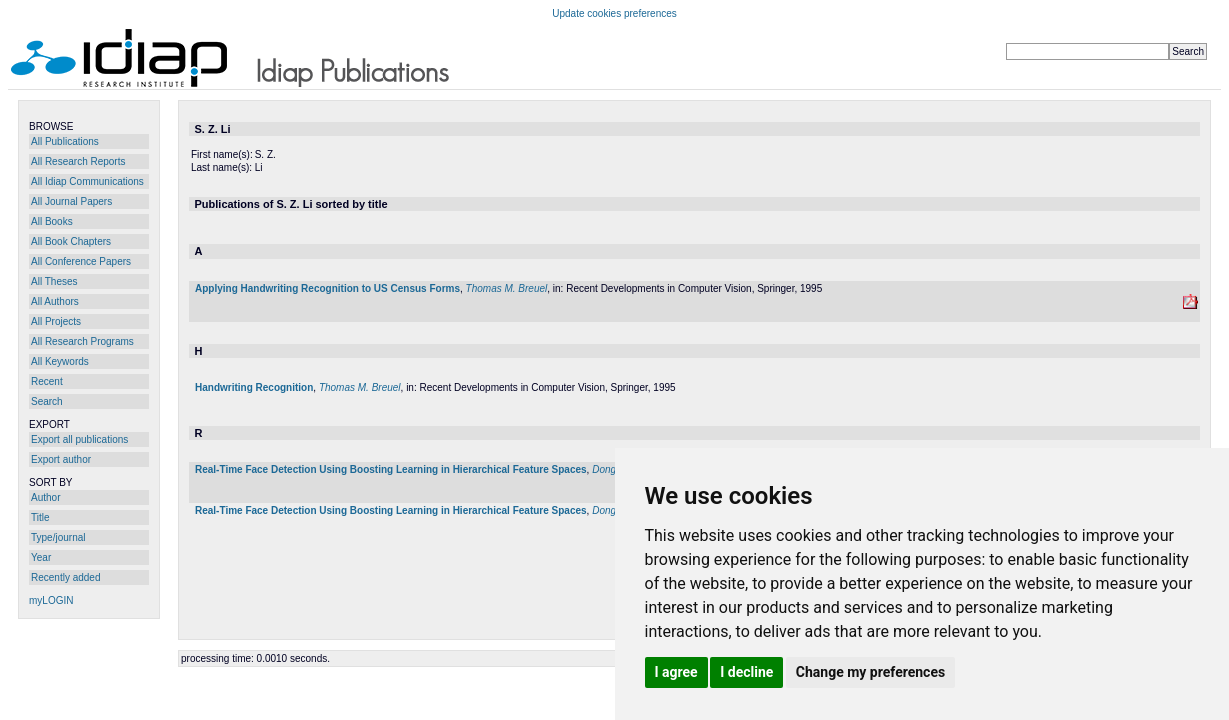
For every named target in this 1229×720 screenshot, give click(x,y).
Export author (61, 459)
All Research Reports (78, 161)
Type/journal (58, 537)
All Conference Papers (81, 261)
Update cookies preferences (614, 13)
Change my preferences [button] (870, 672)
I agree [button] (676, 672)
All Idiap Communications (87, 181)
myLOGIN (51, 600)
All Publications (65, 141)
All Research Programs (82, 341)
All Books (52, 221)
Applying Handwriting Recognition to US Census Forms (327, 288)
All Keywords (60, 361)
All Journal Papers (71, 201)
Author (45, 497)
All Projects (56, 321)
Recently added (66, 577)
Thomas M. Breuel (507, 288)
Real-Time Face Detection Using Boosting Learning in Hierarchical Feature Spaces (391, 469)
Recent (47, 381)
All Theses (54, 281)
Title (40, 517)
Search (47, 401)
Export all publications (79, 439)
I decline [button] (746, 672)
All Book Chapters (71, 241)
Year (41, 557)
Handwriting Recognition (254, 387)
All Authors (55, 301)
